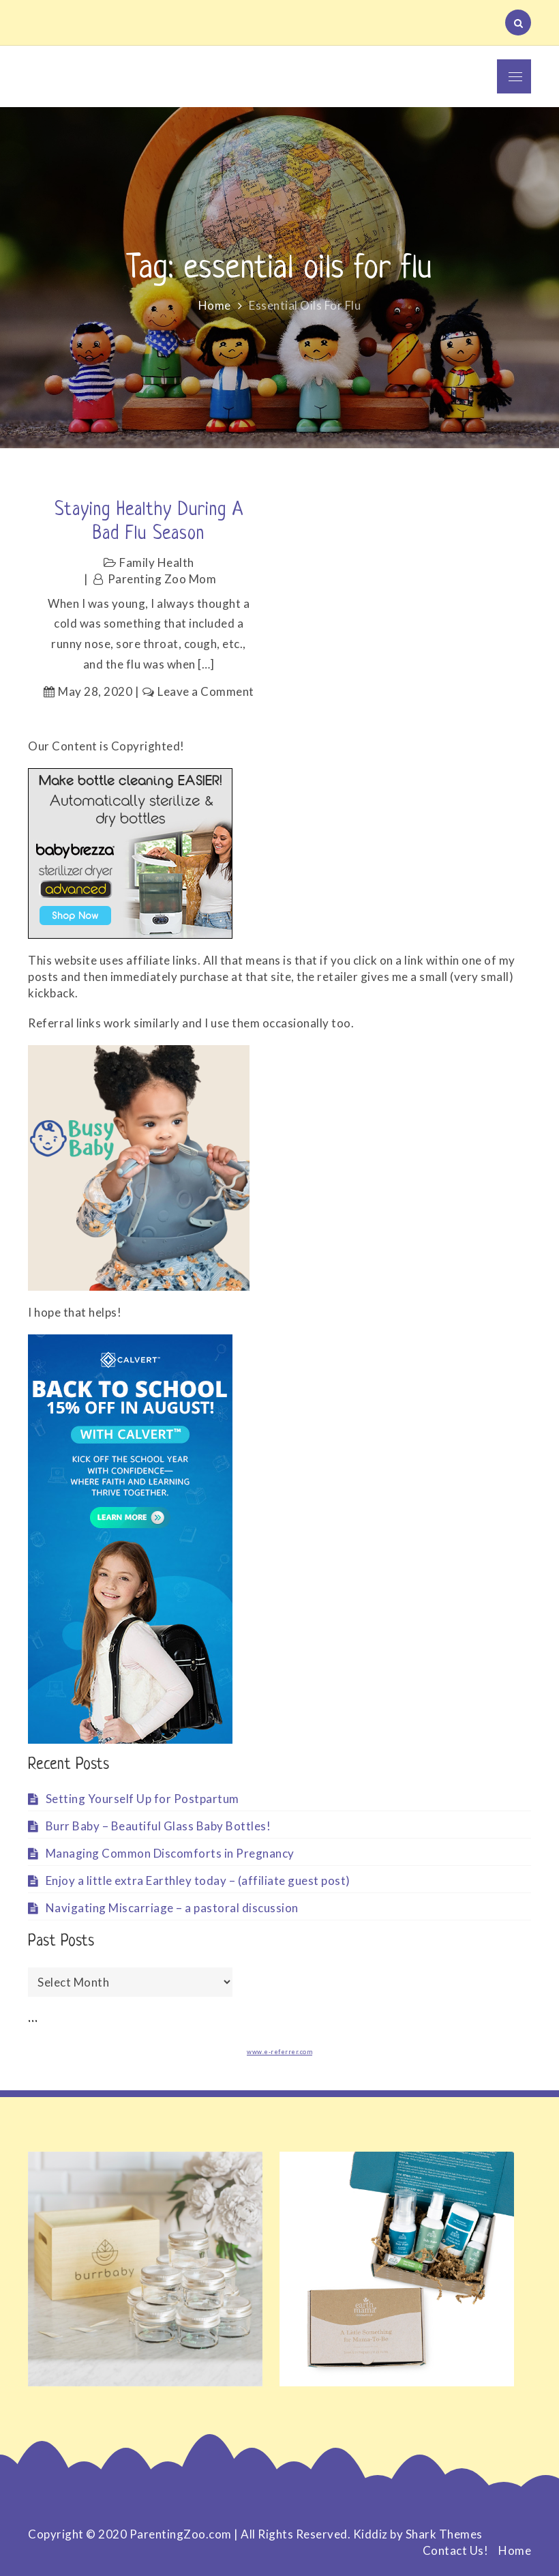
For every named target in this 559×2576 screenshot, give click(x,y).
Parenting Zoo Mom (162, 579)
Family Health (156, 562)
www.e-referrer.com (279, 2051)
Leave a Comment (205, 691)
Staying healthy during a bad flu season (149, 522)
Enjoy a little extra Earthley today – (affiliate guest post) (198, 1880)
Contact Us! (456, 2550)
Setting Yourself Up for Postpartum (142, 1798)
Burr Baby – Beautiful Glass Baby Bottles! (158, 1826)
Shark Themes (444, 2534)
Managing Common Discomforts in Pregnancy (170, 1853)
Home (514, 2550)
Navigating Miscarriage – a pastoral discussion (172, 1908)
